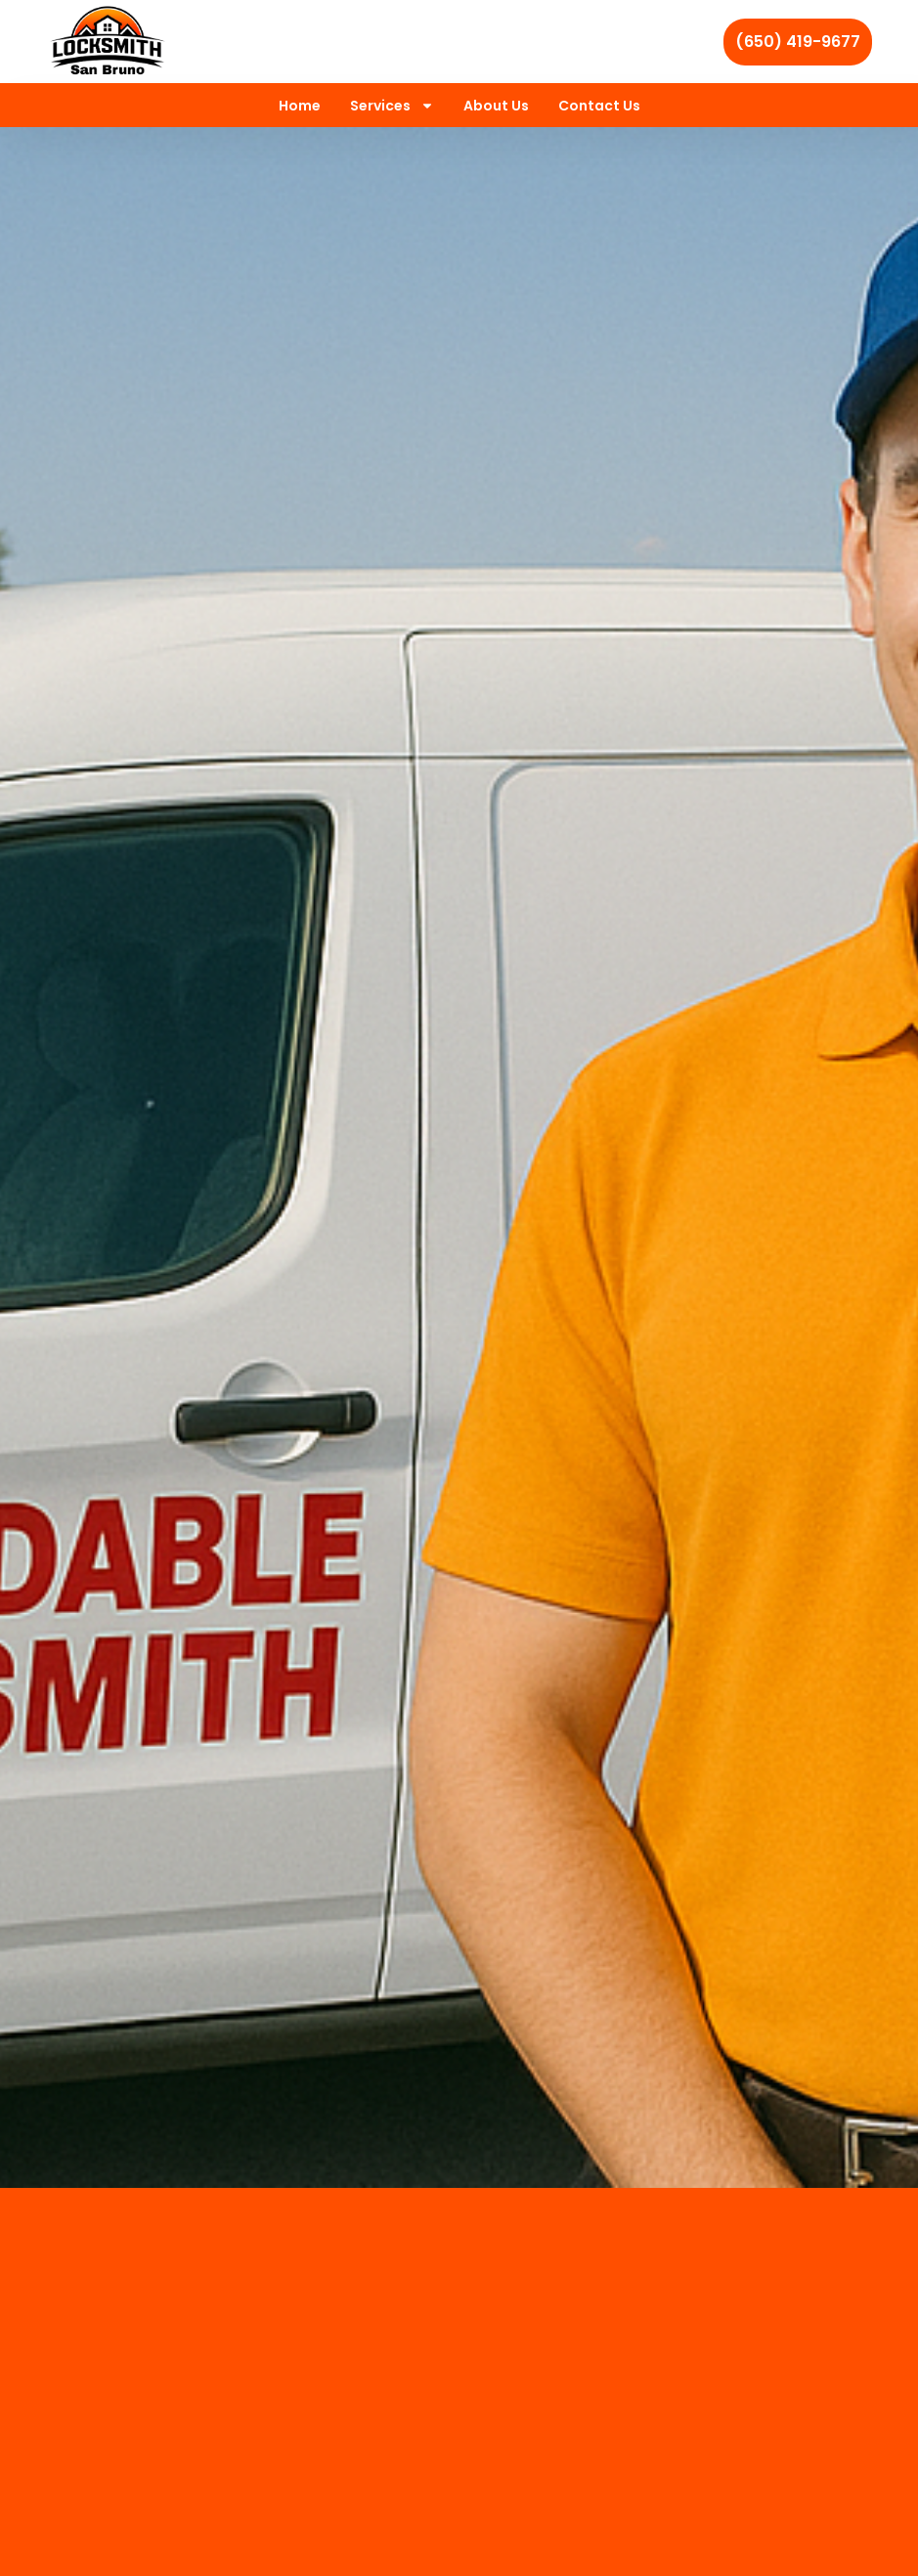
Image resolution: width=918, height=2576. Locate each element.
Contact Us (599, 105)
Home (300, 105)
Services (392, 105)
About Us (496, 105)
